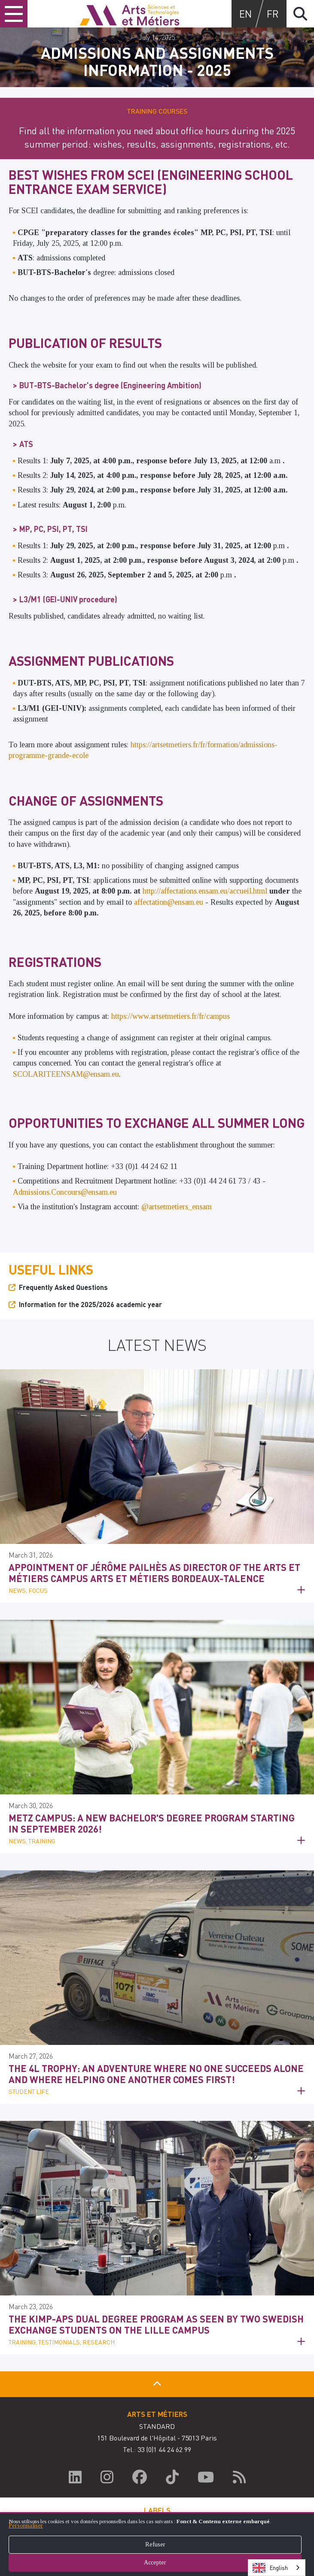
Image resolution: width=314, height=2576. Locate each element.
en (245, 13)
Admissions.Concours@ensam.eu (65, 1192)
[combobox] (276, 2567)
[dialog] (157, 2544)
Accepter (157, 2562)
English (270, 2568)
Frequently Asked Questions (63, 1287)
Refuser (157, 2544)
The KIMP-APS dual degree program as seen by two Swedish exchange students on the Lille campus (156, 2324)
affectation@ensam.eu (168, 902)
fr (273, 13)
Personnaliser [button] (26, 2525)
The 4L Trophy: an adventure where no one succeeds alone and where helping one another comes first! (156, 2073)
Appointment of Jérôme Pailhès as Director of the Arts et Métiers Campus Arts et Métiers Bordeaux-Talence (154, 1572)
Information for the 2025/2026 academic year (90, 1304)
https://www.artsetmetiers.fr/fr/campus (170, 1016)
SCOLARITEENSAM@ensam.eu (66, 1074)
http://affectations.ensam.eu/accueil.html (205, 891)
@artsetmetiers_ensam (176, 1206)
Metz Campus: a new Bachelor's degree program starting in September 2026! (152, 1823)
